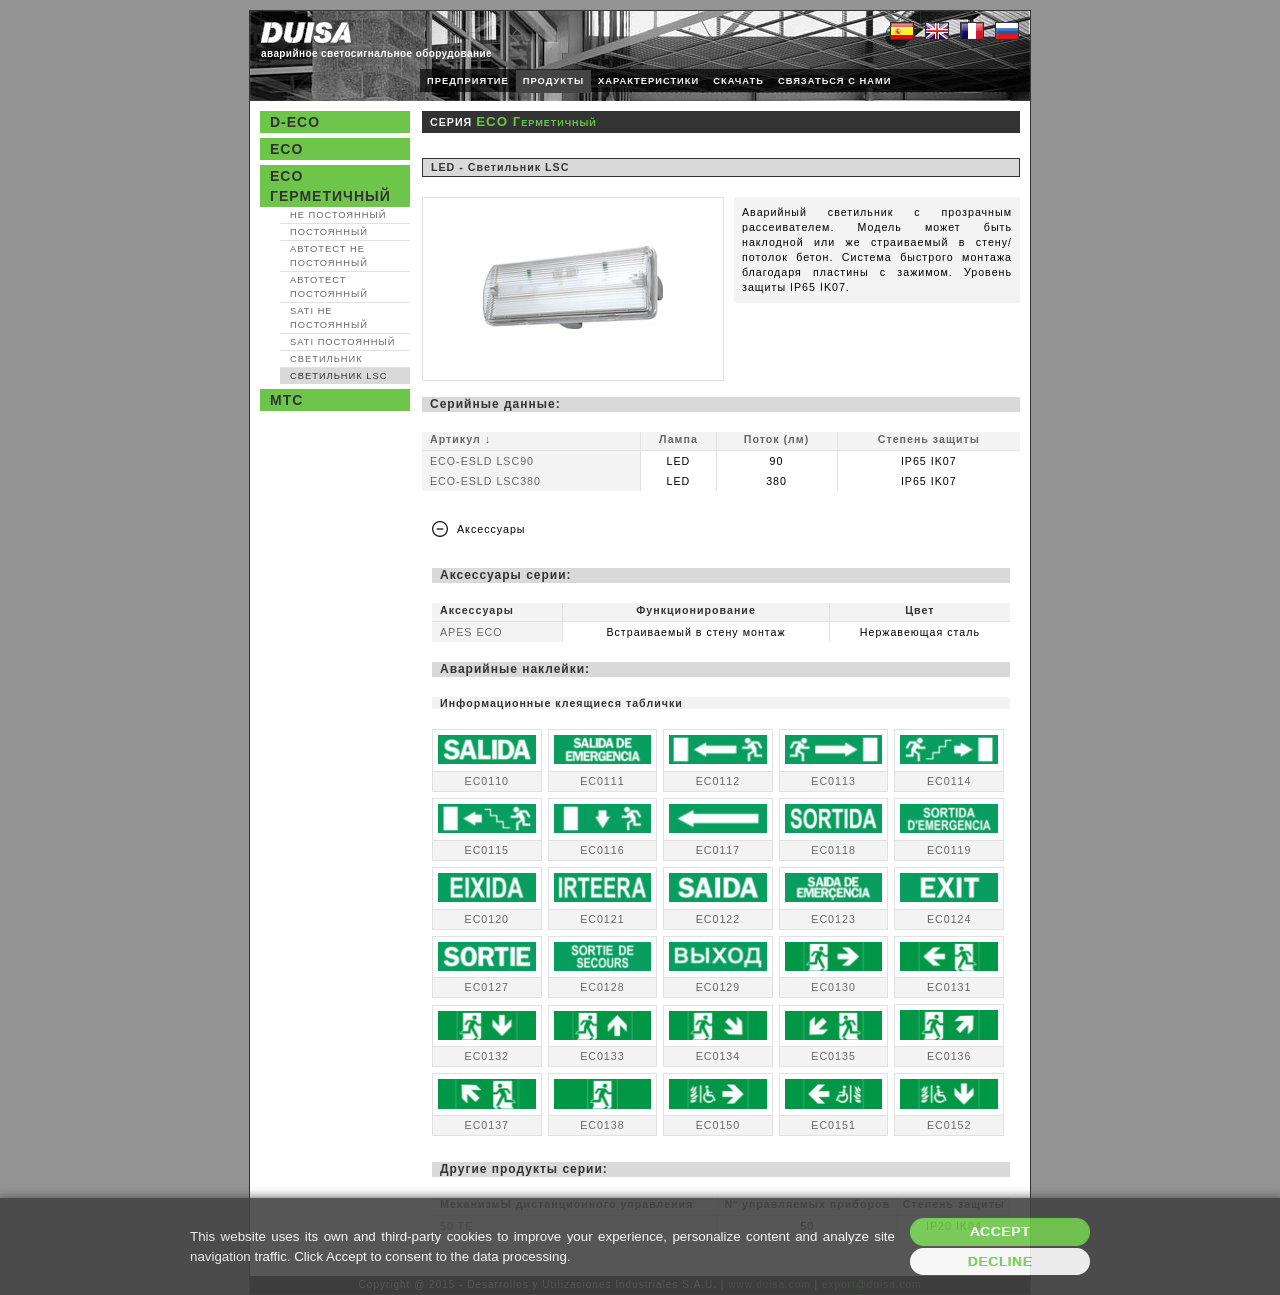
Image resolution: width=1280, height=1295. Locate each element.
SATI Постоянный (343, 342)
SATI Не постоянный (329, 318)
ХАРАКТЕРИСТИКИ (648, 81)
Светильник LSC (338, 376)
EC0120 (487, 919)
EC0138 (602, 1125)
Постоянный (329, 232)
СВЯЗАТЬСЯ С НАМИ (835, 81)
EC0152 (949, 1125)
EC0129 (718, 987)
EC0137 (487, 1125)
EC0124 (949, 919)
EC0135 (833, 1056)
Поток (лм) (777, 439)
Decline (1000, 1261)
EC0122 (718, 919)
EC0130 (833, 987)
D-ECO (295, 122)
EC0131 (949, 987)
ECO (286, 149)
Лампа (678, 439)
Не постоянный (338, 215)
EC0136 (949, 1056)
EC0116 (602, 850)
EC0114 (949, 781)
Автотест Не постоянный (329, 256)
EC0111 (602, 781)
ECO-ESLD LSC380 (485, 481)
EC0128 (602, 987)
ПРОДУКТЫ (553, 81)
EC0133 (602, 1056)
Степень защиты (929, 439)
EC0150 (718, 1125)
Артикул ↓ (460, 439)
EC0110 (487, 781)
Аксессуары (491, 529)
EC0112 (718, 781)
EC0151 (833, 1125)
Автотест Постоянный (329, 287)
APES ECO (471, 632)
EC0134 (718, 1056)
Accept (1000, 1231)
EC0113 (833, 781)
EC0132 (487, 1056)
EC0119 (949, 850)
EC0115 (487, 850)
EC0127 (487, 987)
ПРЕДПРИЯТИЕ (468, 81)
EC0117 (718, 850)
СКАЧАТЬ (738, 81)
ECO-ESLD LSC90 (482, 461)
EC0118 (833, 850)
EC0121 (602, 919)
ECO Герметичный (330, 186)
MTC (286, 400)
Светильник (326, 359)
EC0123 (833, 919)
